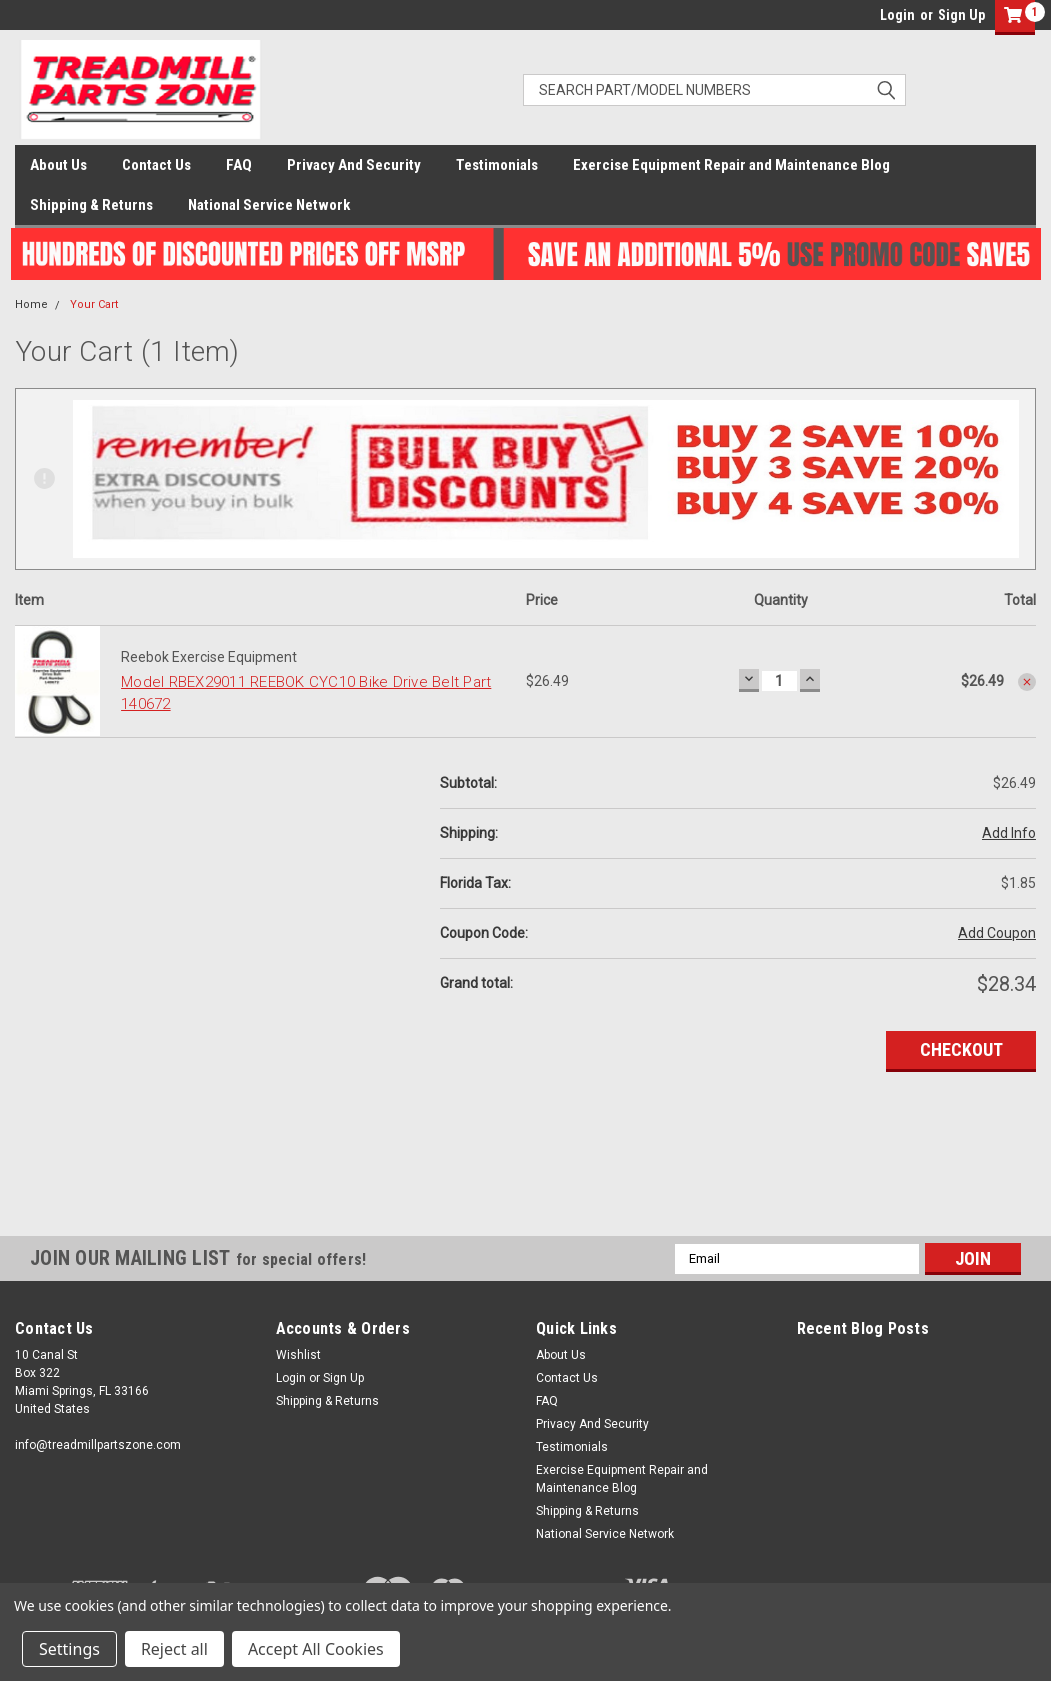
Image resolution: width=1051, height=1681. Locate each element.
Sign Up (961, 15)
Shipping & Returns (91, 205)
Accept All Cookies (316, 1649)
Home (31, 304)
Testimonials (497, 165)
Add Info (1009, 833)
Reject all (174, 1649)
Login (897, 15)
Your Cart (94, 304)
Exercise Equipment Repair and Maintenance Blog (731, 165)
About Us (58, 165)
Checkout (961, 1049)
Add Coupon (997, 933)
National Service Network (269, 205)
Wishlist (298, 1355)
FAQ (239, 165)
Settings (69, 1649)
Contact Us (156, 165)
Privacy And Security (354, 165)
